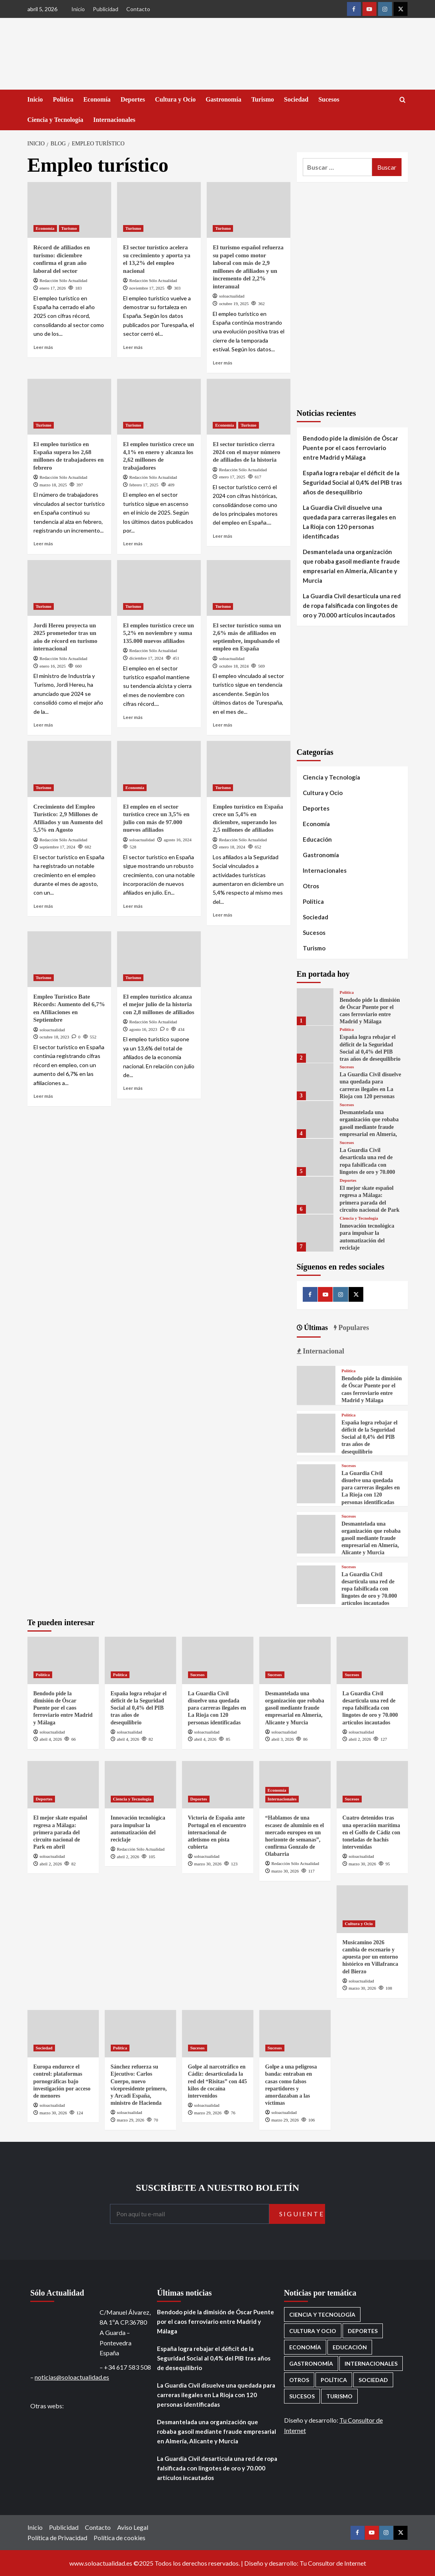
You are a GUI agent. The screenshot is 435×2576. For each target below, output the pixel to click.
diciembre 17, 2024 (146, 658)
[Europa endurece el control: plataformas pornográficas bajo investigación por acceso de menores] (63, 2033)
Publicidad (105, 9)
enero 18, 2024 (232, 846)
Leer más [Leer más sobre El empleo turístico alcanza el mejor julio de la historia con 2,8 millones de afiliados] (133, 1088)
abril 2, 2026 (360, 1739)
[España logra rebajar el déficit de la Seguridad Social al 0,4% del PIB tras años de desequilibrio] (315, 1044)
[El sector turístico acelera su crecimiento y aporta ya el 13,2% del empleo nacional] (159, 210)
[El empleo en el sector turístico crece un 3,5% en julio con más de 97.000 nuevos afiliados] (159, 769)
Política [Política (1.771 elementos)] (334, 2379)
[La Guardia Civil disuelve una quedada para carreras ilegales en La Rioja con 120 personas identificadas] (315, 1081)
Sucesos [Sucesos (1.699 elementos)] (302, 2396)
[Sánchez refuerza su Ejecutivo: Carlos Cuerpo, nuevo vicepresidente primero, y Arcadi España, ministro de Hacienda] (140, 2033)
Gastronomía (223, 99)
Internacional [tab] (323, 1351)
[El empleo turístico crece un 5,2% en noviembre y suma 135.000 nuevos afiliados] (159, 588)
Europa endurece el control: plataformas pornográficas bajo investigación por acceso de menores (62, 2081)
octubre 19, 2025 (234, 303)
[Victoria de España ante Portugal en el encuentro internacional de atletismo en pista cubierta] (217, 1784)
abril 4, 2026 (50, 1739)
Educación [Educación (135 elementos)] (350, 2347)
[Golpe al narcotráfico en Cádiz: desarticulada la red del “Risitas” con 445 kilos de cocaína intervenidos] (217, 2033)
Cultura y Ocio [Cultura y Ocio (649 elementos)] (312, 2330)
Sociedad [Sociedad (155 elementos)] (373, 2379)
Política (63, 99)
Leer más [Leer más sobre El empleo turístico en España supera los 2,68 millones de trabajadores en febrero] (43, 544)
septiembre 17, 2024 (57, 846)
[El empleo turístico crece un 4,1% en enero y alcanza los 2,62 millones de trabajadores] (159, 407)
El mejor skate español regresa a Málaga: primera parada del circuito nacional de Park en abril (369, 1202)
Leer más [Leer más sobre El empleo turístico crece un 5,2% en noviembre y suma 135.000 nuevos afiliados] (133, 717)
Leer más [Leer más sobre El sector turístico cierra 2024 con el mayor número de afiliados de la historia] (222, 536)
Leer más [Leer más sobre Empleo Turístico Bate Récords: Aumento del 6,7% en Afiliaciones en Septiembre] (43, 1096)
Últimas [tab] (315, 1328)
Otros (311, 885)
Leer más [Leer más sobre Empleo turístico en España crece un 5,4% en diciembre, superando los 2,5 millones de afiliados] (222, 915)
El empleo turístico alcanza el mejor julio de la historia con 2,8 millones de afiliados (158, 1004)
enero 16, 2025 (52, 666)
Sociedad (296, 99)
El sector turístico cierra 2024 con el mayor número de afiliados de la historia (246, 452)
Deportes (133, 99)
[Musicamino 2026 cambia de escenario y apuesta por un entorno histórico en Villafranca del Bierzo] (372, 1909)
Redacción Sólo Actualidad (63, 280)
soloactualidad (232, 296)
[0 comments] (76, 1036)
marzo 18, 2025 (53, 484)
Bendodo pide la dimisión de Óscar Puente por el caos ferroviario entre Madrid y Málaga (350, 448)
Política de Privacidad (57, 2537)
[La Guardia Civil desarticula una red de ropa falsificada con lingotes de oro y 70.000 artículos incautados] (315, 1157)
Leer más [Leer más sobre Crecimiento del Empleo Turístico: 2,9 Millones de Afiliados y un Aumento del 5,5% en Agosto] (43, 906)
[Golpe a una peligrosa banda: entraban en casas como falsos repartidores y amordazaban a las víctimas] (295, 2033)
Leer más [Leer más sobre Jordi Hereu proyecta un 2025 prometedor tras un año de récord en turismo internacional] (43, 725)
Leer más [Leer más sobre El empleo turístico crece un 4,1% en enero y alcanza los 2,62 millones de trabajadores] (133, 544)
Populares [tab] (353, 1328)
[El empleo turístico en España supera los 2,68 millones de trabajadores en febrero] (69, 407)
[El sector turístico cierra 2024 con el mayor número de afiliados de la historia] (248, 407)
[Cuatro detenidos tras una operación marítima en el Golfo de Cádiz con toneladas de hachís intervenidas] (372, 1784)
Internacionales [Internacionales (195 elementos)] (371, 2363)
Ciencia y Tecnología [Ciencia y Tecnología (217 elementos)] (322, 2314)
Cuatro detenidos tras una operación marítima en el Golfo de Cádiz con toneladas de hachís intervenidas (371, 1832)
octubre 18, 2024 (234, 666)
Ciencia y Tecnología (55, 119)
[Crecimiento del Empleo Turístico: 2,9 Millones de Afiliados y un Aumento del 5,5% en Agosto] (69, 769)
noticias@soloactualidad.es (72, 2377)
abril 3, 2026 (282, 1739)
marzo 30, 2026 (207, 1863)
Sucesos (328, 99)
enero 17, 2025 (232, 476)
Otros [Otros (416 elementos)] (299, 2379)
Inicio (78, 9)
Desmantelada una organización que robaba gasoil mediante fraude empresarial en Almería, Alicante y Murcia (351, 566)
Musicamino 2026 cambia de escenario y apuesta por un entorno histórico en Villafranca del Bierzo (370, 1957)
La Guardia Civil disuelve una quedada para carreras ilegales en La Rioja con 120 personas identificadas (349, 522)
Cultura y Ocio (175, 99)
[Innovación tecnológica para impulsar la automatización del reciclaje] (315, 1233)
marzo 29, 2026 (130, 2120)
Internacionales (114, 119)
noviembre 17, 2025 (147, 288)
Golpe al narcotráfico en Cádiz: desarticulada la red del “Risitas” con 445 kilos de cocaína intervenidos (217, 2081)
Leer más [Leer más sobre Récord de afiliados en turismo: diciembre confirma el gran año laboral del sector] (43, 347)
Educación (317, 839)
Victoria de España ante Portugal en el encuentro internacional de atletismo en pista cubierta (217, 1832)
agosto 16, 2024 (178, 839)
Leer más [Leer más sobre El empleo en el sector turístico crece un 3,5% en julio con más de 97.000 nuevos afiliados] (133, 906)
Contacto (138, 9)
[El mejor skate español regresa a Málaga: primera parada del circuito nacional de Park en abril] (315, 1195)
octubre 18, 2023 (54, 1036)
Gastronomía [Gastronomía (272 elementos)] (311, 2363)
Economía (96, 99)
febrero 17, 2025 (144, 484)
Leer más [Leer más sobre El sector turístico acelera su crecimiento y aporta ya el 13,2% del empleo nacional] (133, 347)
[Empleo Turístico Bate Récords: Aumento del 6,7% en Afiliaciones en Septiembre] (69, 959)
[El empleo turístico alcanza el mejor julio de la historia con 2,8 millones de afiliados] (159, 959)
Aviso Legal (132, 2527)
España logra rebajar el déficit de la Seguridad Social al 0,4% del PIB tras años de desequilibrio (352, 482)
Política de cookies (119, 2537)
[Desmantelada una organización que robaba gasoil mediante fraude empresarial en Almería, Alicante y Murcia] (315, 1119)
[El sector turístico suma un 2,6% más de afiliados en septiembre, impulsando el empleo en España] (248, 588)
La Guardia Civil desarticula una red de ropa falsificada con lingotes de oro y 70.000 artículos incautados (352, 605)
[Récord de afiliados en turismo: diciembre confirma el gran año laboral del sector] (69, 210)
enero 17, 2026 (52, 288)
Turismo (262, 99)
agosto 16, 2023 (143, 1029)
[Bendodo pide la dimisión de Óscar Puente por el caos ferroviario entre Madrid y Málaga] (315, 1006)
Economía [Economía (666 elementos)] (305, 2347)
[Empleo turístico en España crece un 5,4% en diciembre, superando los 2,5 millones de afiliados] (248, 769)
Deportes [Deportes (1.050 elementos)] (363, 2330)
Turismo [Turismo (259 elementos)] (339, 2396)
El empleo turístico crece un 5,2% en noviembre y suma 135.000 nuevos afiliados (158, 633)
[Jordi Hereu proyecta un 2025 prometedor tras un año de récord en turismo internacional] (69, 588)
